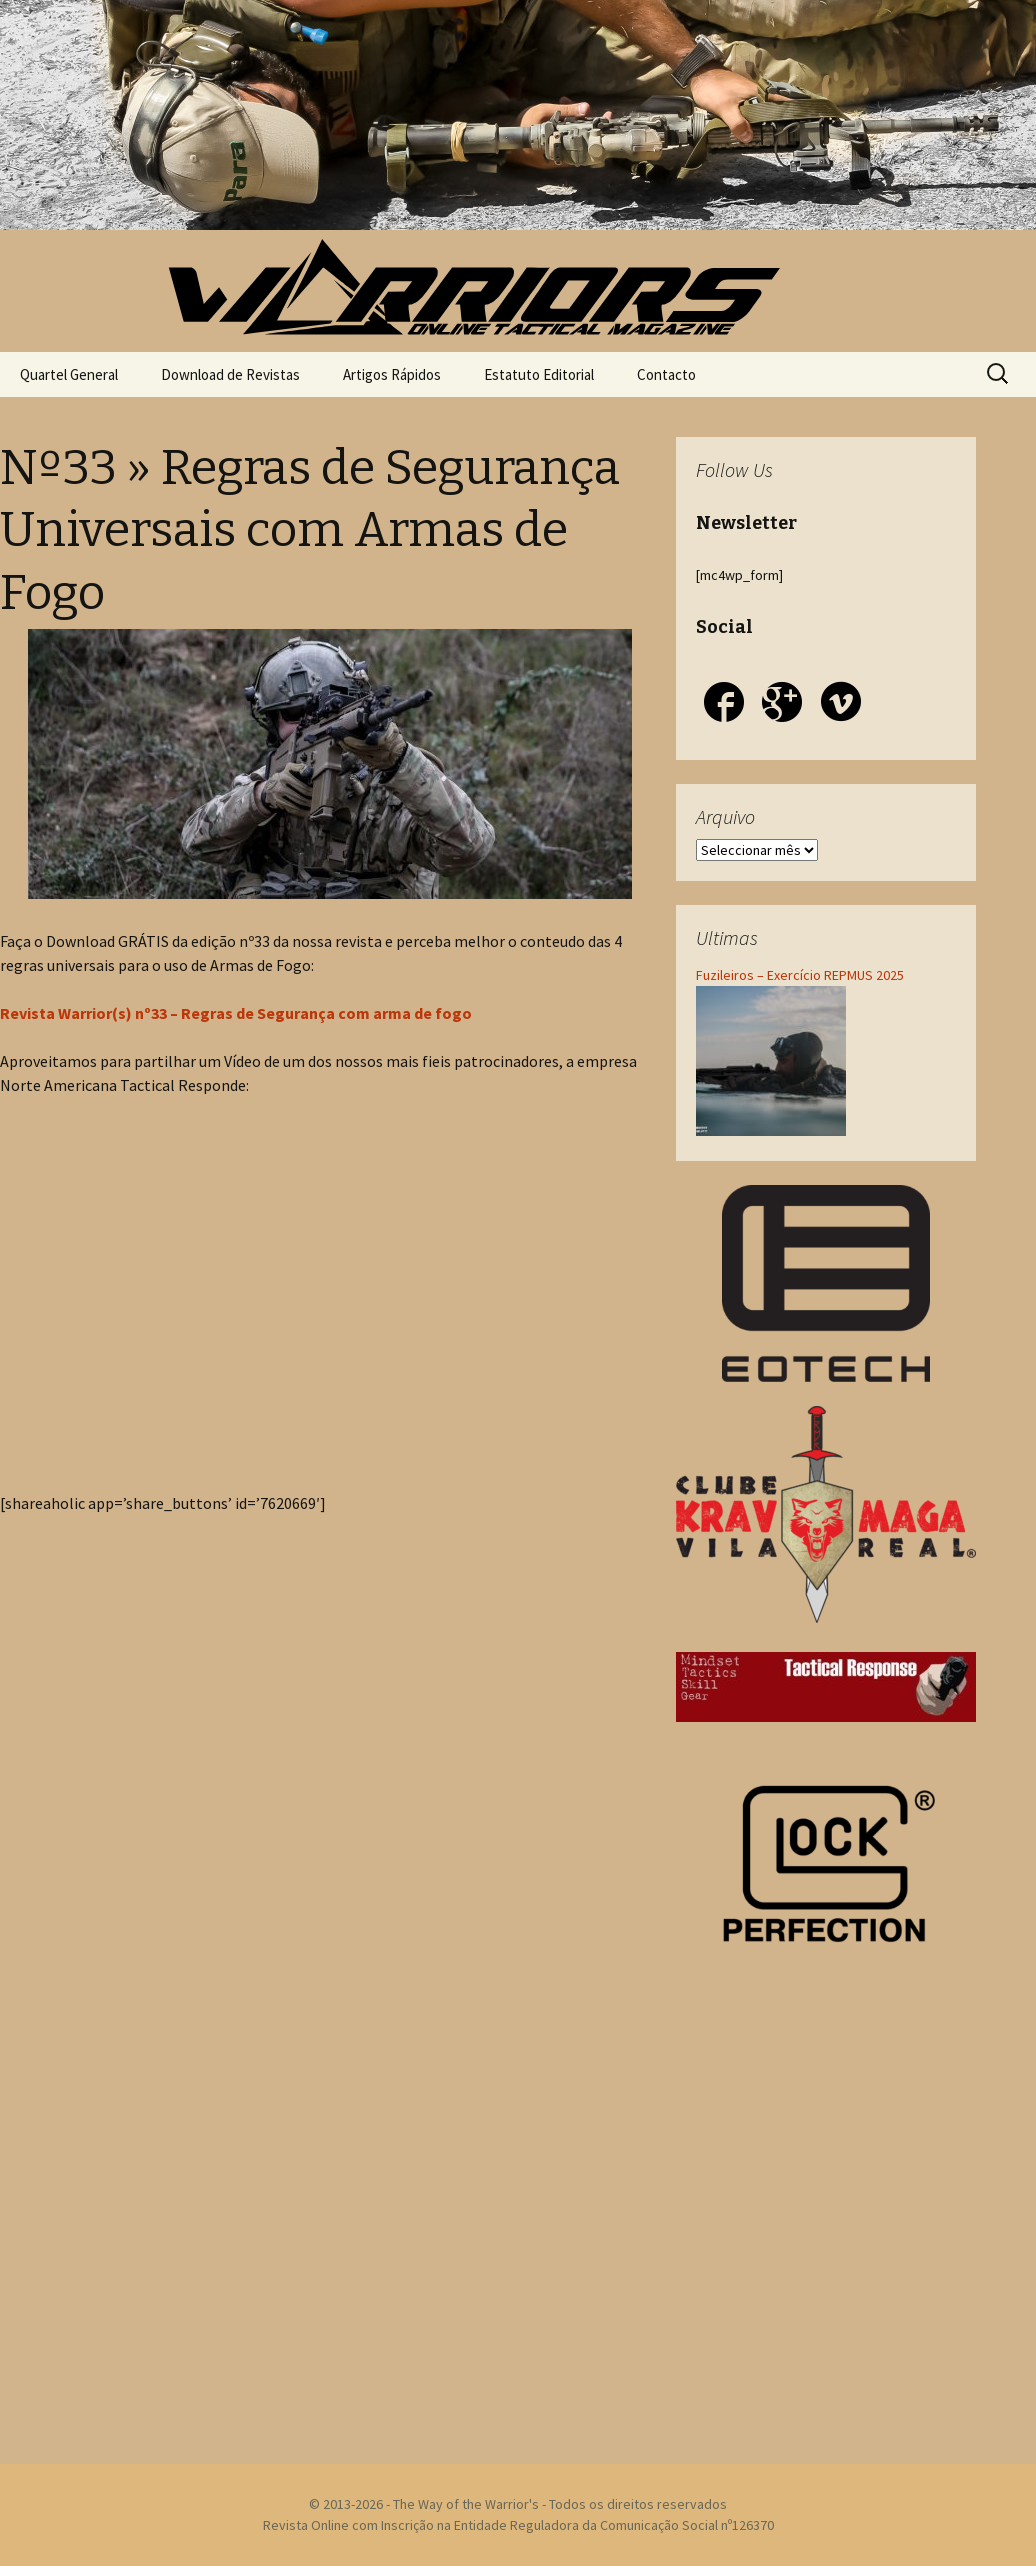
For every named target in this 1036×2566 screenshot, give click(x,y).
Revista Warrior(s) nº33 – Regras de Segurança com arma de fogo (236, 1013)
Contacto (666, 374)
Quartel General (69, 374)
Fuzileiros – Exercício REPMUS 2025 (800, 975)
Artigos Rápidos (392, 374)
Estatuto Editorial (539, 374)
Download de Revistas (230, 374)
